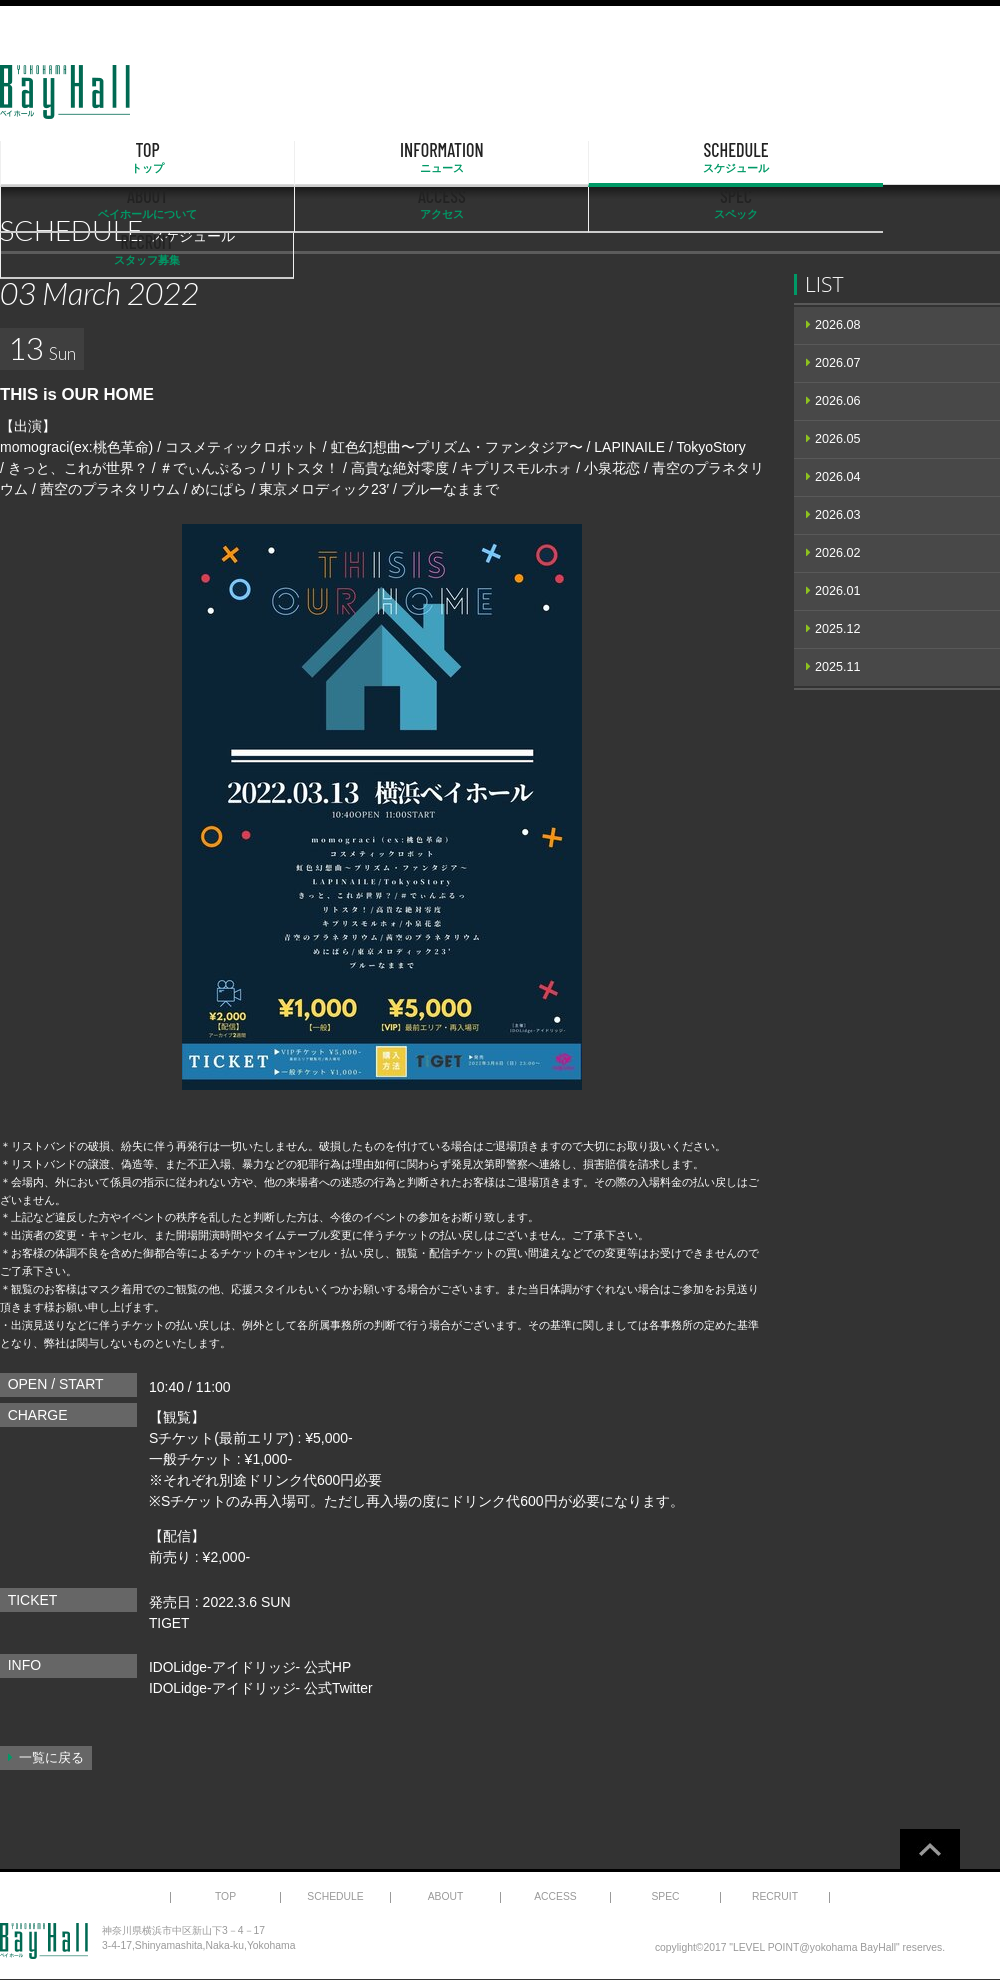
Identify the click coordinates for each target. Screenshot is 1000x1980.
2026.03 (838, 515)
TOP (72, 158)
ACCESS (643, 158)
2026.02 (838, 553)
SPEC (786, 158)
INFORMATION (215, 158)
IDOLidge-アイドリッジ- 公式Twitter (262, 1688)
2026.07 (838, 363)
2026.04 (838, 477)
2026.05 (838, 439)
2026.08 (838, 325)
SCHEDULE (358, 158)
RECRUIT (928, 158)
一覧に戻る (51, 1758)
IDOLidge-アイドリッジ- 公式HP (251, 1667)
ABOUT (500, 158)
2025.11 (838, 667)
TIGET (169, 1623)
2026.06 (838, 401)
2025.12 (838, 629)
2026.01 (838, 591)
